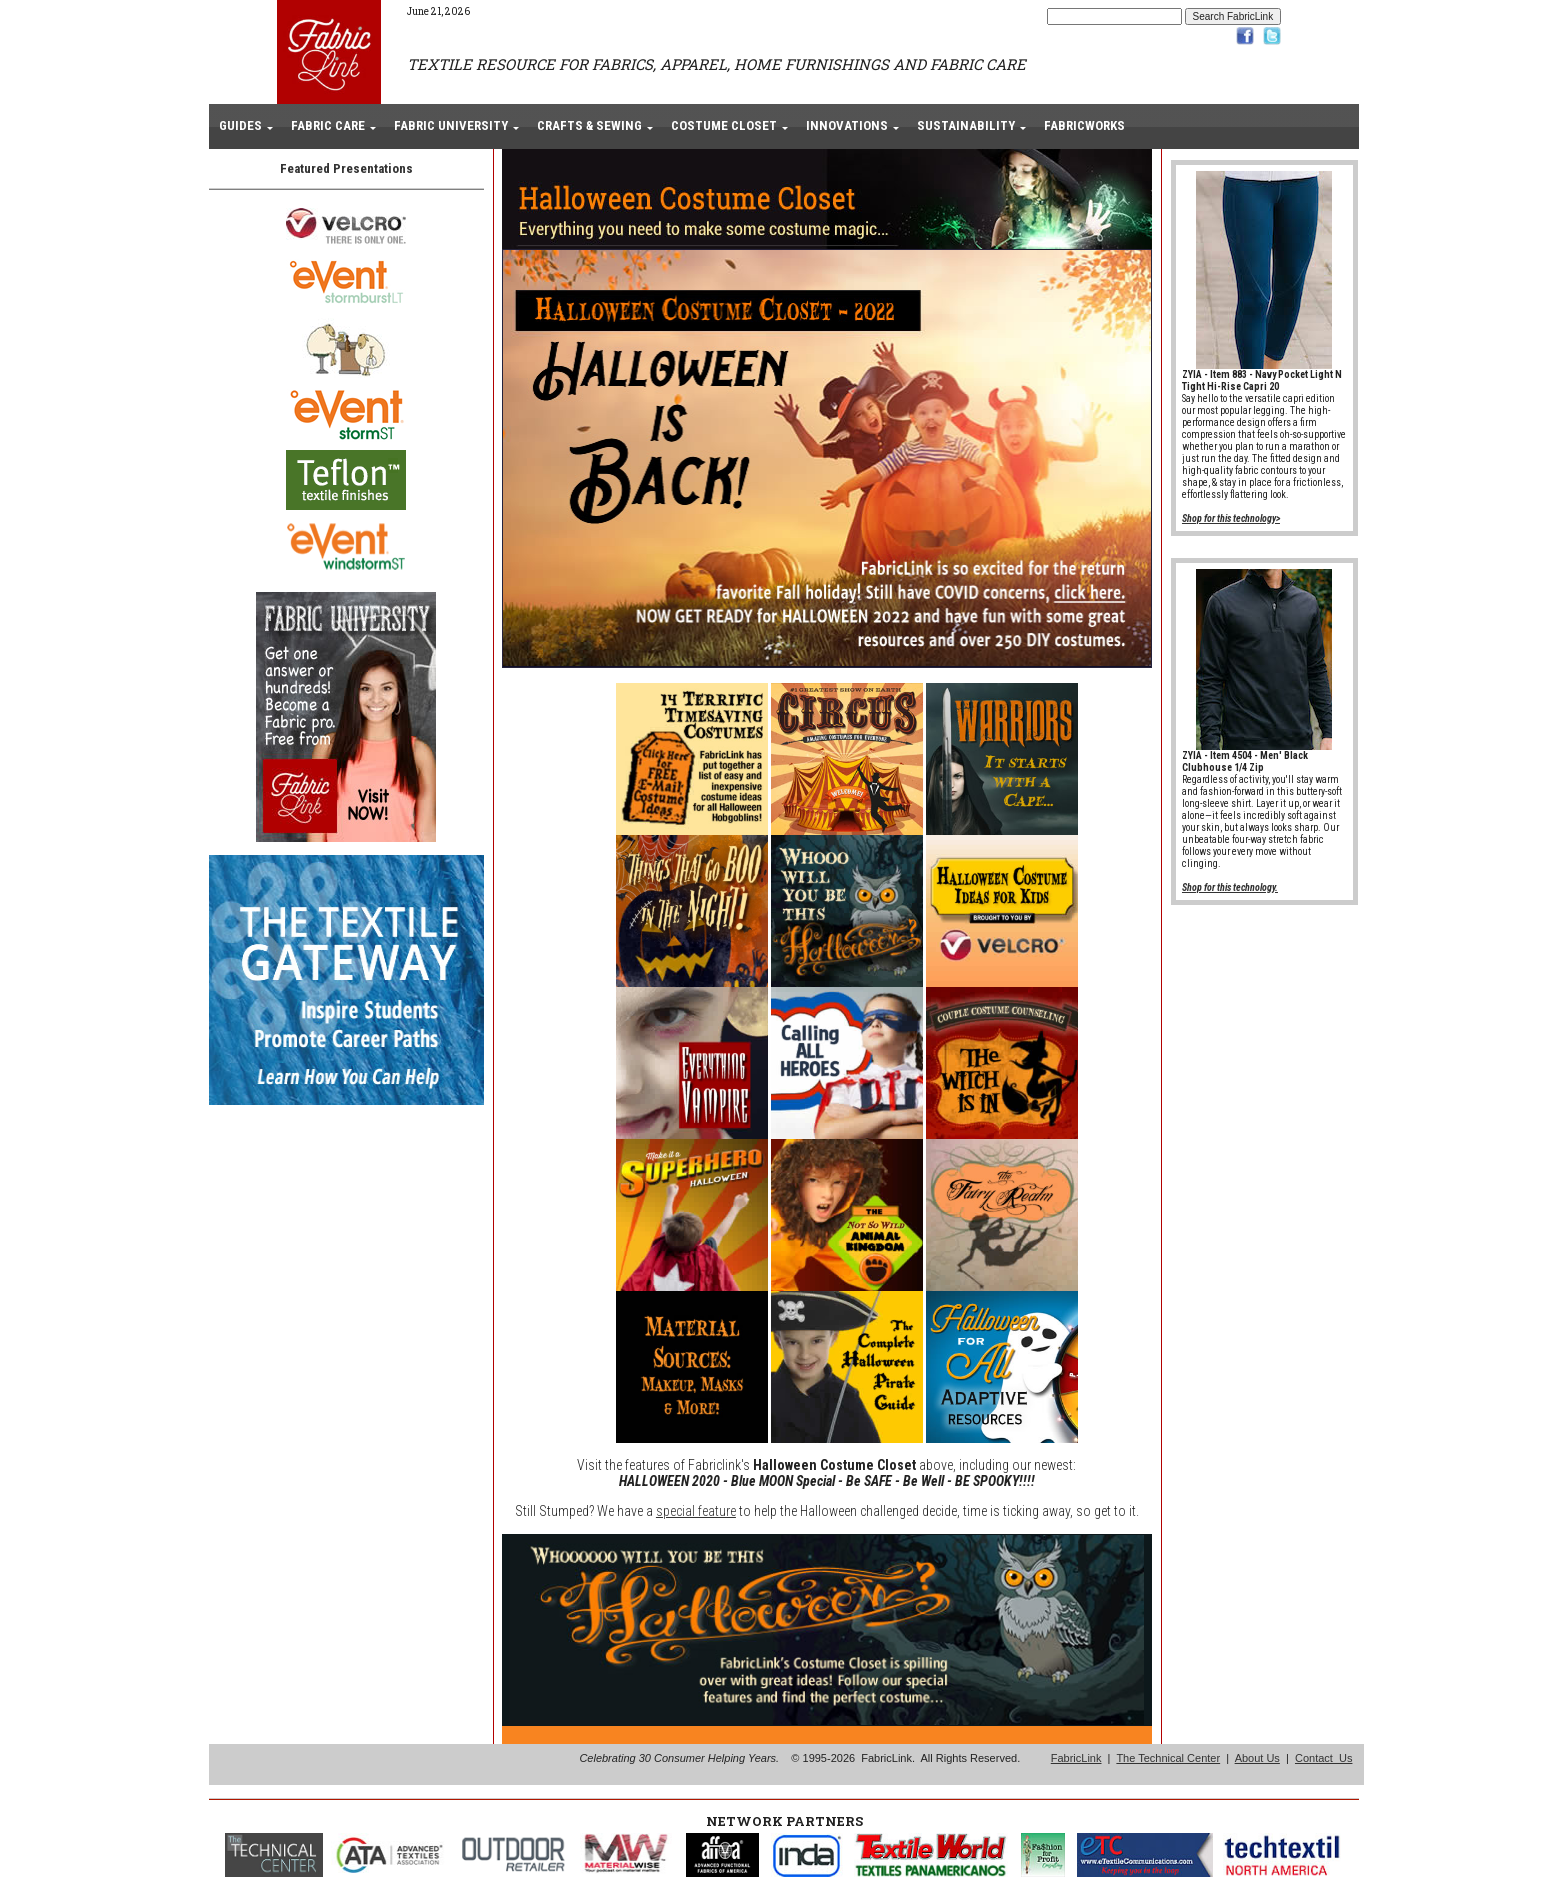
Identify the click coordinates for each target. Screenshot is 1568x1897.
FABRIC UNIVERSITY (451, 125)
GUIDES (240, 125)
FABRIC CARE (328, 125)
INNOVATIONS (847, 125)
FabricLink (1076, 1758)
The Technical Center (1168, 1758)
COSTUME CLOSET (724, 125)
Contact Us (1323, 1758)
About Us (1257, 1758)
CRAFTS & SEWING (589, 125)
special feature (696, 1511)
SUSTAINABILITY (966, 125)
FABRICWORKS (1084, 125)
